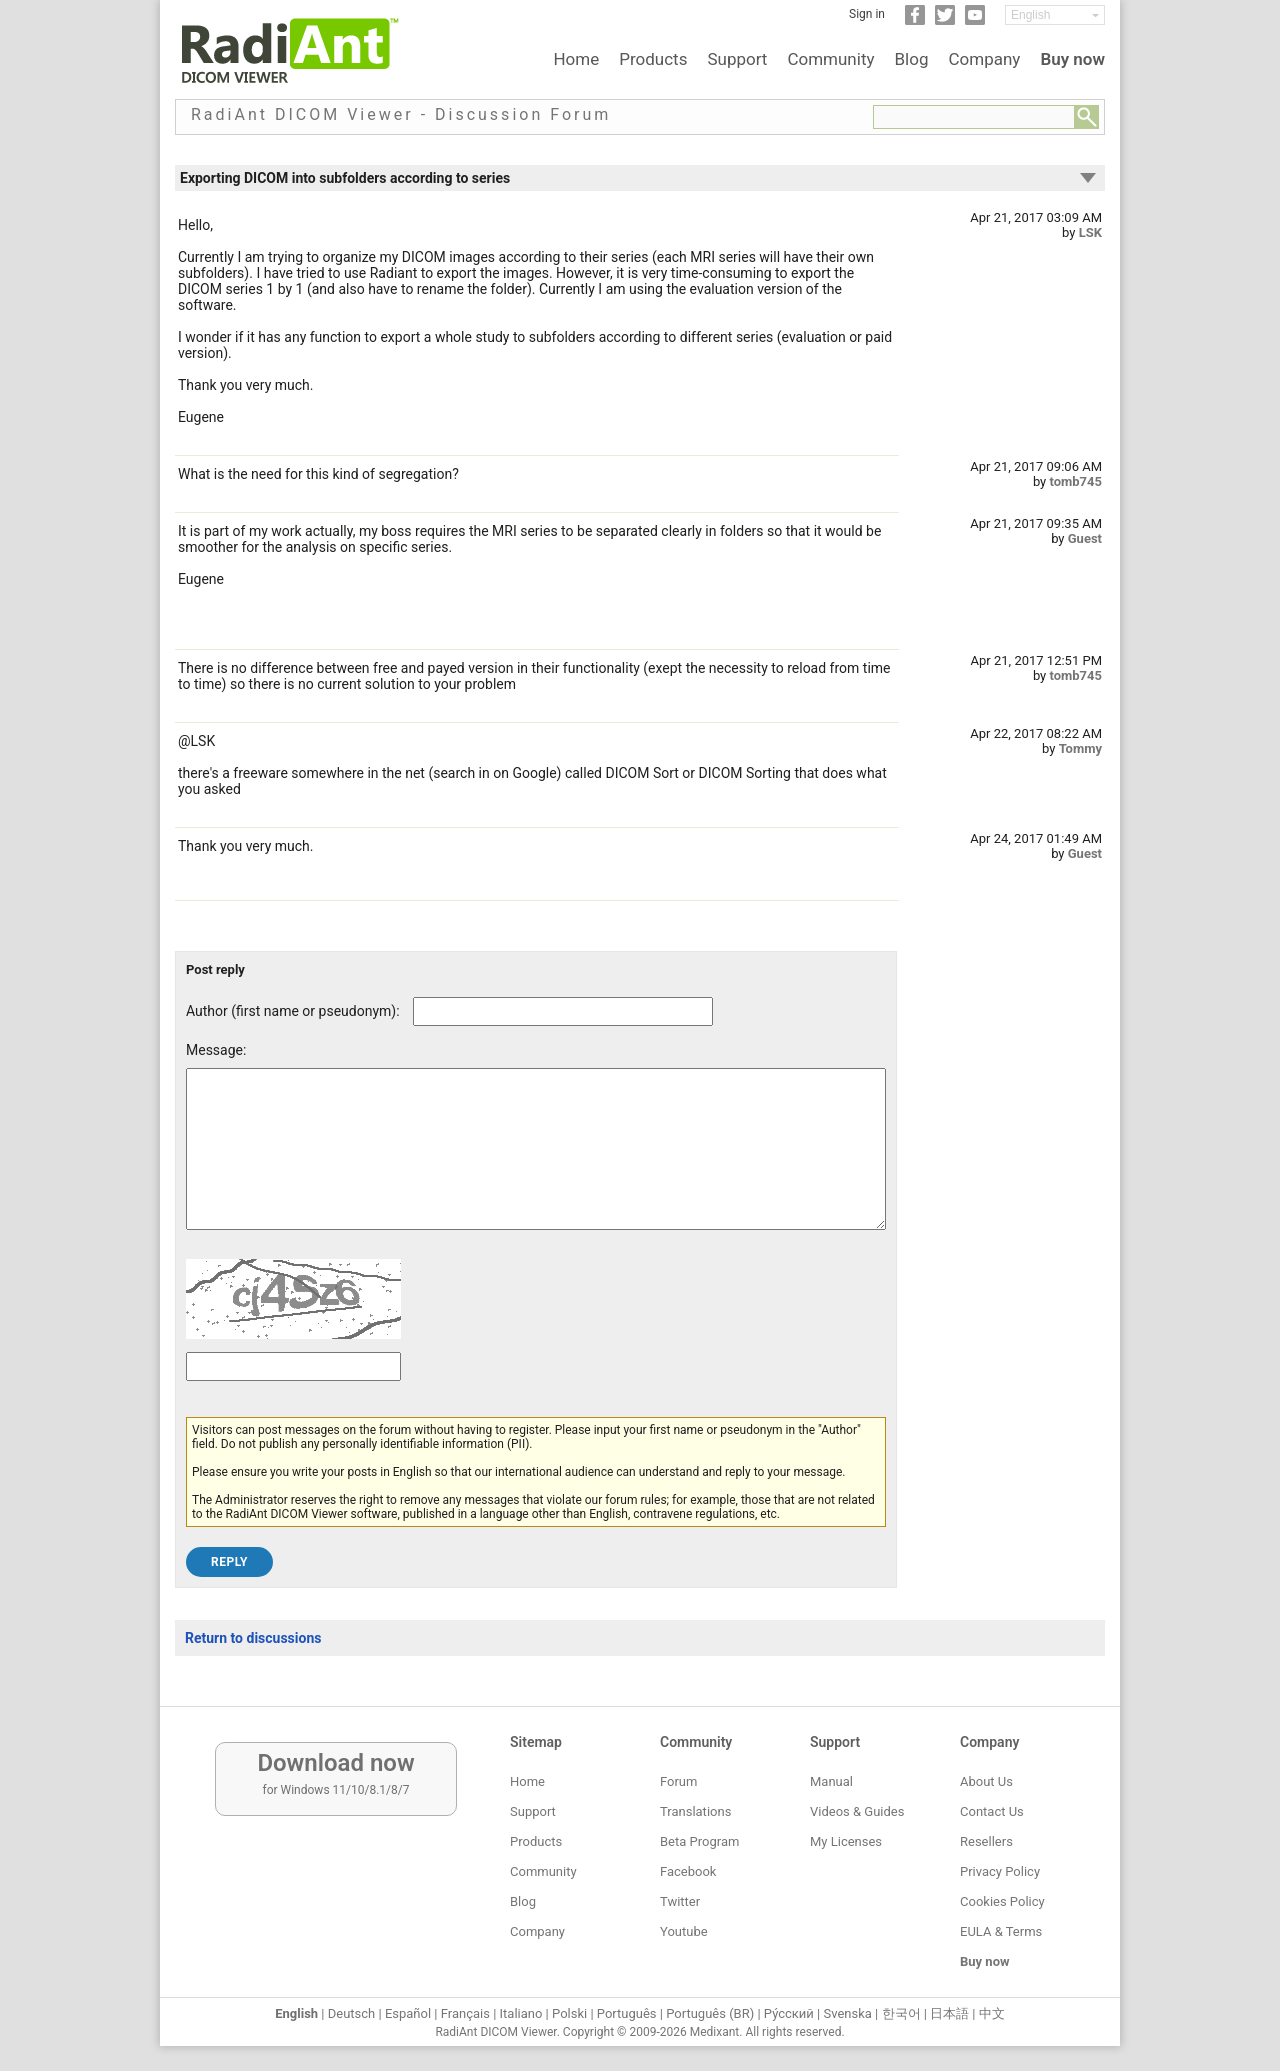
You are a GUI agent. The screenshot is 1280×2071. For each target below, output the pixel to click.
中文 (992, 2013)
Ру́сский (789, 2013)
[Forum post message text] (536, 1164)
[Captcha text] (293, 1396)
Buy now (1072, 59)
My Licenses (846, 1841)
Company (984, 59)
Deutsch (352, 2013)
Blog (912, 59)
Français (465, 2013)
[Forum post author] (563, 1011)
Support (737, 59)
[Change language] (1055, 15)
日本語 (949, 2013)
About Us (986, 1781)
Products (653, 59)
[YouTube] (975, 21)
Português (627, 2013)
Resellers (986, 1841)
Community (830, 59)
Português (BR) (710, 2013)
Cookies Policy (1002, 1901)
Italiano (521, 2013)
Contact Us (992, 1811)
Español (408, 2013)
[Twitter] (945, 21)
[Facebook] (915, 21)
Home (576, 59)
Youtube (684, 1931)
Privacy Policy (1000, 1871)
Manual (831, 1781)
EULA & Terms (1001, 1931)
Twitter (680, 1901)
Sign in (867, 14)
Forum (678, 1781)
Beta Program (699, 1841)
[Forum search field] (974, 117)
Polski (569, 2013)
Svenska (848, 2013)
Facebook (688, 1871)
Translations (695, 1811)
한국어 (901, 2013)
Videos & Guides (857, 1811)
